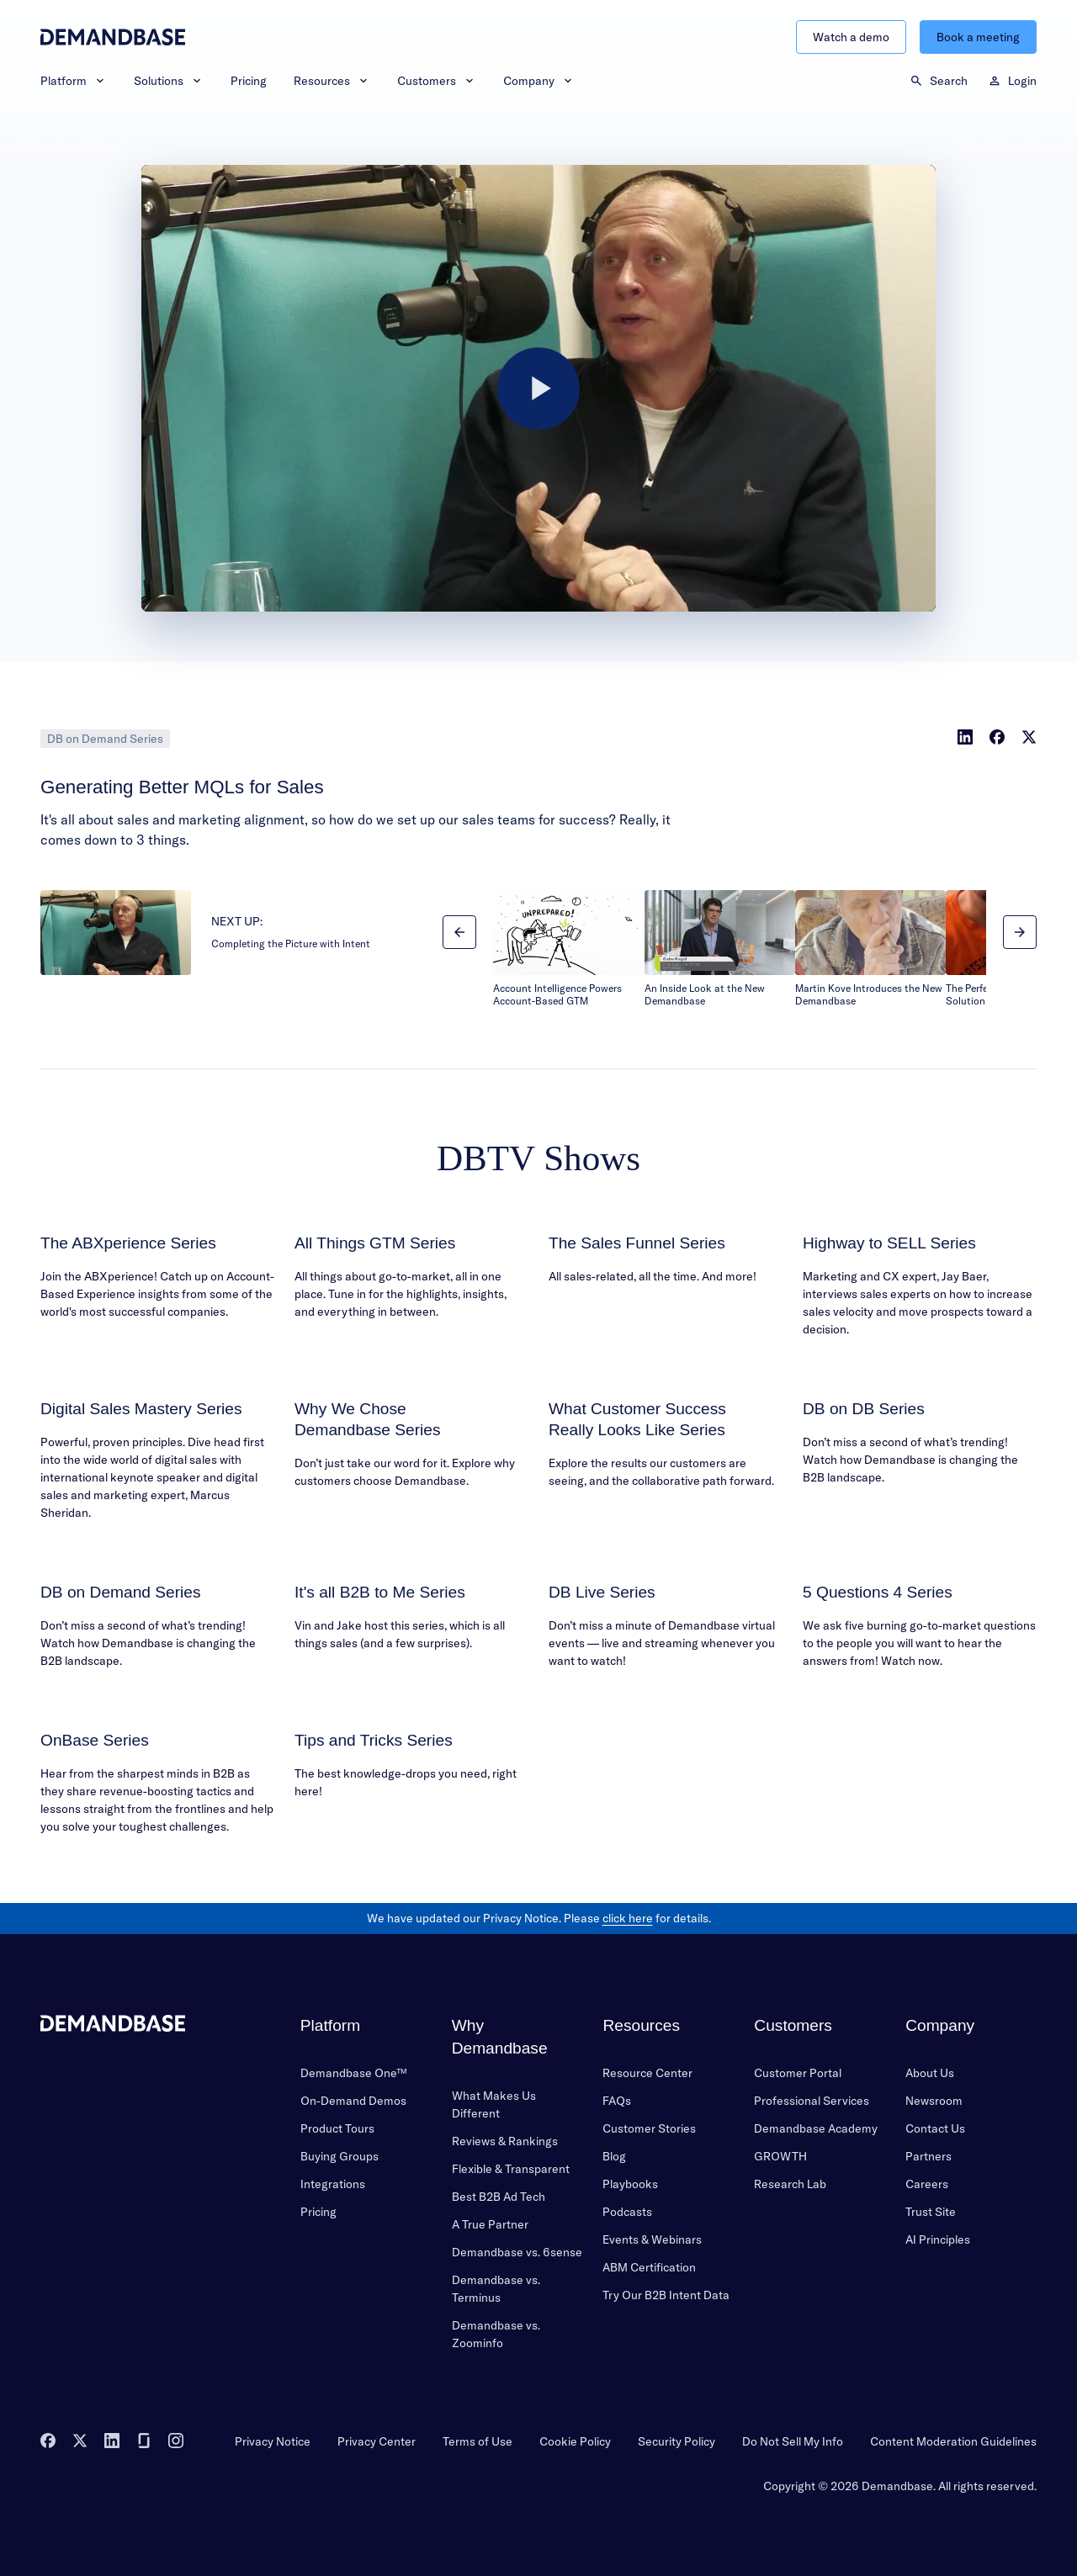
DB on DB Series (864, 1409)
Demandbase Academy (816, 2128)
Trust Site (930, 2211)
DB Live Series (602, 1592)
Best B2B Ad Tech (498, 2196)
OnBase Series (94, 1740)
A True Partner (490, 2224)
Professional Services (811, 2100)
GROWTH (780, 2156)
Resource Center (647, 2072)
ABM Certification (649, 2267)
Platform (73, 80)
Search (939, 80)
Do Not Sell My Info (792, 2441)
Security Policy (676, 2441)
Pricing (249, 80)
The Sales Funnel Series (637, 1243)
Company (539, 80)
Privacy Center (376, 2441)
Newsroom (934, 2100)
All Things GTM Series (374, 1243)
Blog (614, 2156)
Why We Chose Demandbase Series (367, 1419)
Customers (436, 80)
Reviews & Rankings (505, 2141)
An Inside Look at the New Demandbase (705, 995)
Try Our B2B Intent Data (665, 2295)
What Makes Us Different (494, 2104)
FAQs (616, 2100)
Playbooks (630, 2184)
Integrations (332, 2184)
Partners (928, 2156)
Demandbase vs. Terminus (496, 2288)
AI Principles (937, 2239)
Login (1012, 80)
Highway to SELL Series (889, 1243)
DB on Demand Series (105, 738)
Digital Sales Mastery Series (141, 1409)
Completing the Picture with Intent (290, 943)
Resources (332, 80)
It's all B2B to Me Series (379, 1592)
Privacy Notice (272, 2441)
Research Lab (790, 2184)
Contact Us (935, 2128)
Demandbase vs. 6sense (517, 2252)
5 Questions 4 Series (877, 1592)
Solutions (169, 80)
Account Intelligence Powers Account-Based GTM (557, 995)
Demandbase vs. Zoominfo (496, 2334)
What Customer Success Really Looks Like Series (637, 1419)
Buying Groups (339, 2156)
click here (627, 1918)
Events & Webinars (652, 2239)
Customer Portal (797, 2072)
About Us (929, 2072)
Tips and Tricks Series (373, 1740)
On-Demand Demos (353, 2100)
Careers (926, 2184)
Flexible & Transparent (511, 2168)
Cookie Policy (575, 2441)
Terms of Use (477, 2441)
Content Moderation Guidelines (953, 2441)
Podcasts (627, 2211)
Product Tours (337, 2128)
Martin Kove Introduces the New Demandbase (868, 995)
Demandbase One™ (353, 2072)
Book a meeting (978, 37)
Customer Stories (649, 2128)
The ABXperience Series (128, 1243)
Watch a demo (851, 37)
